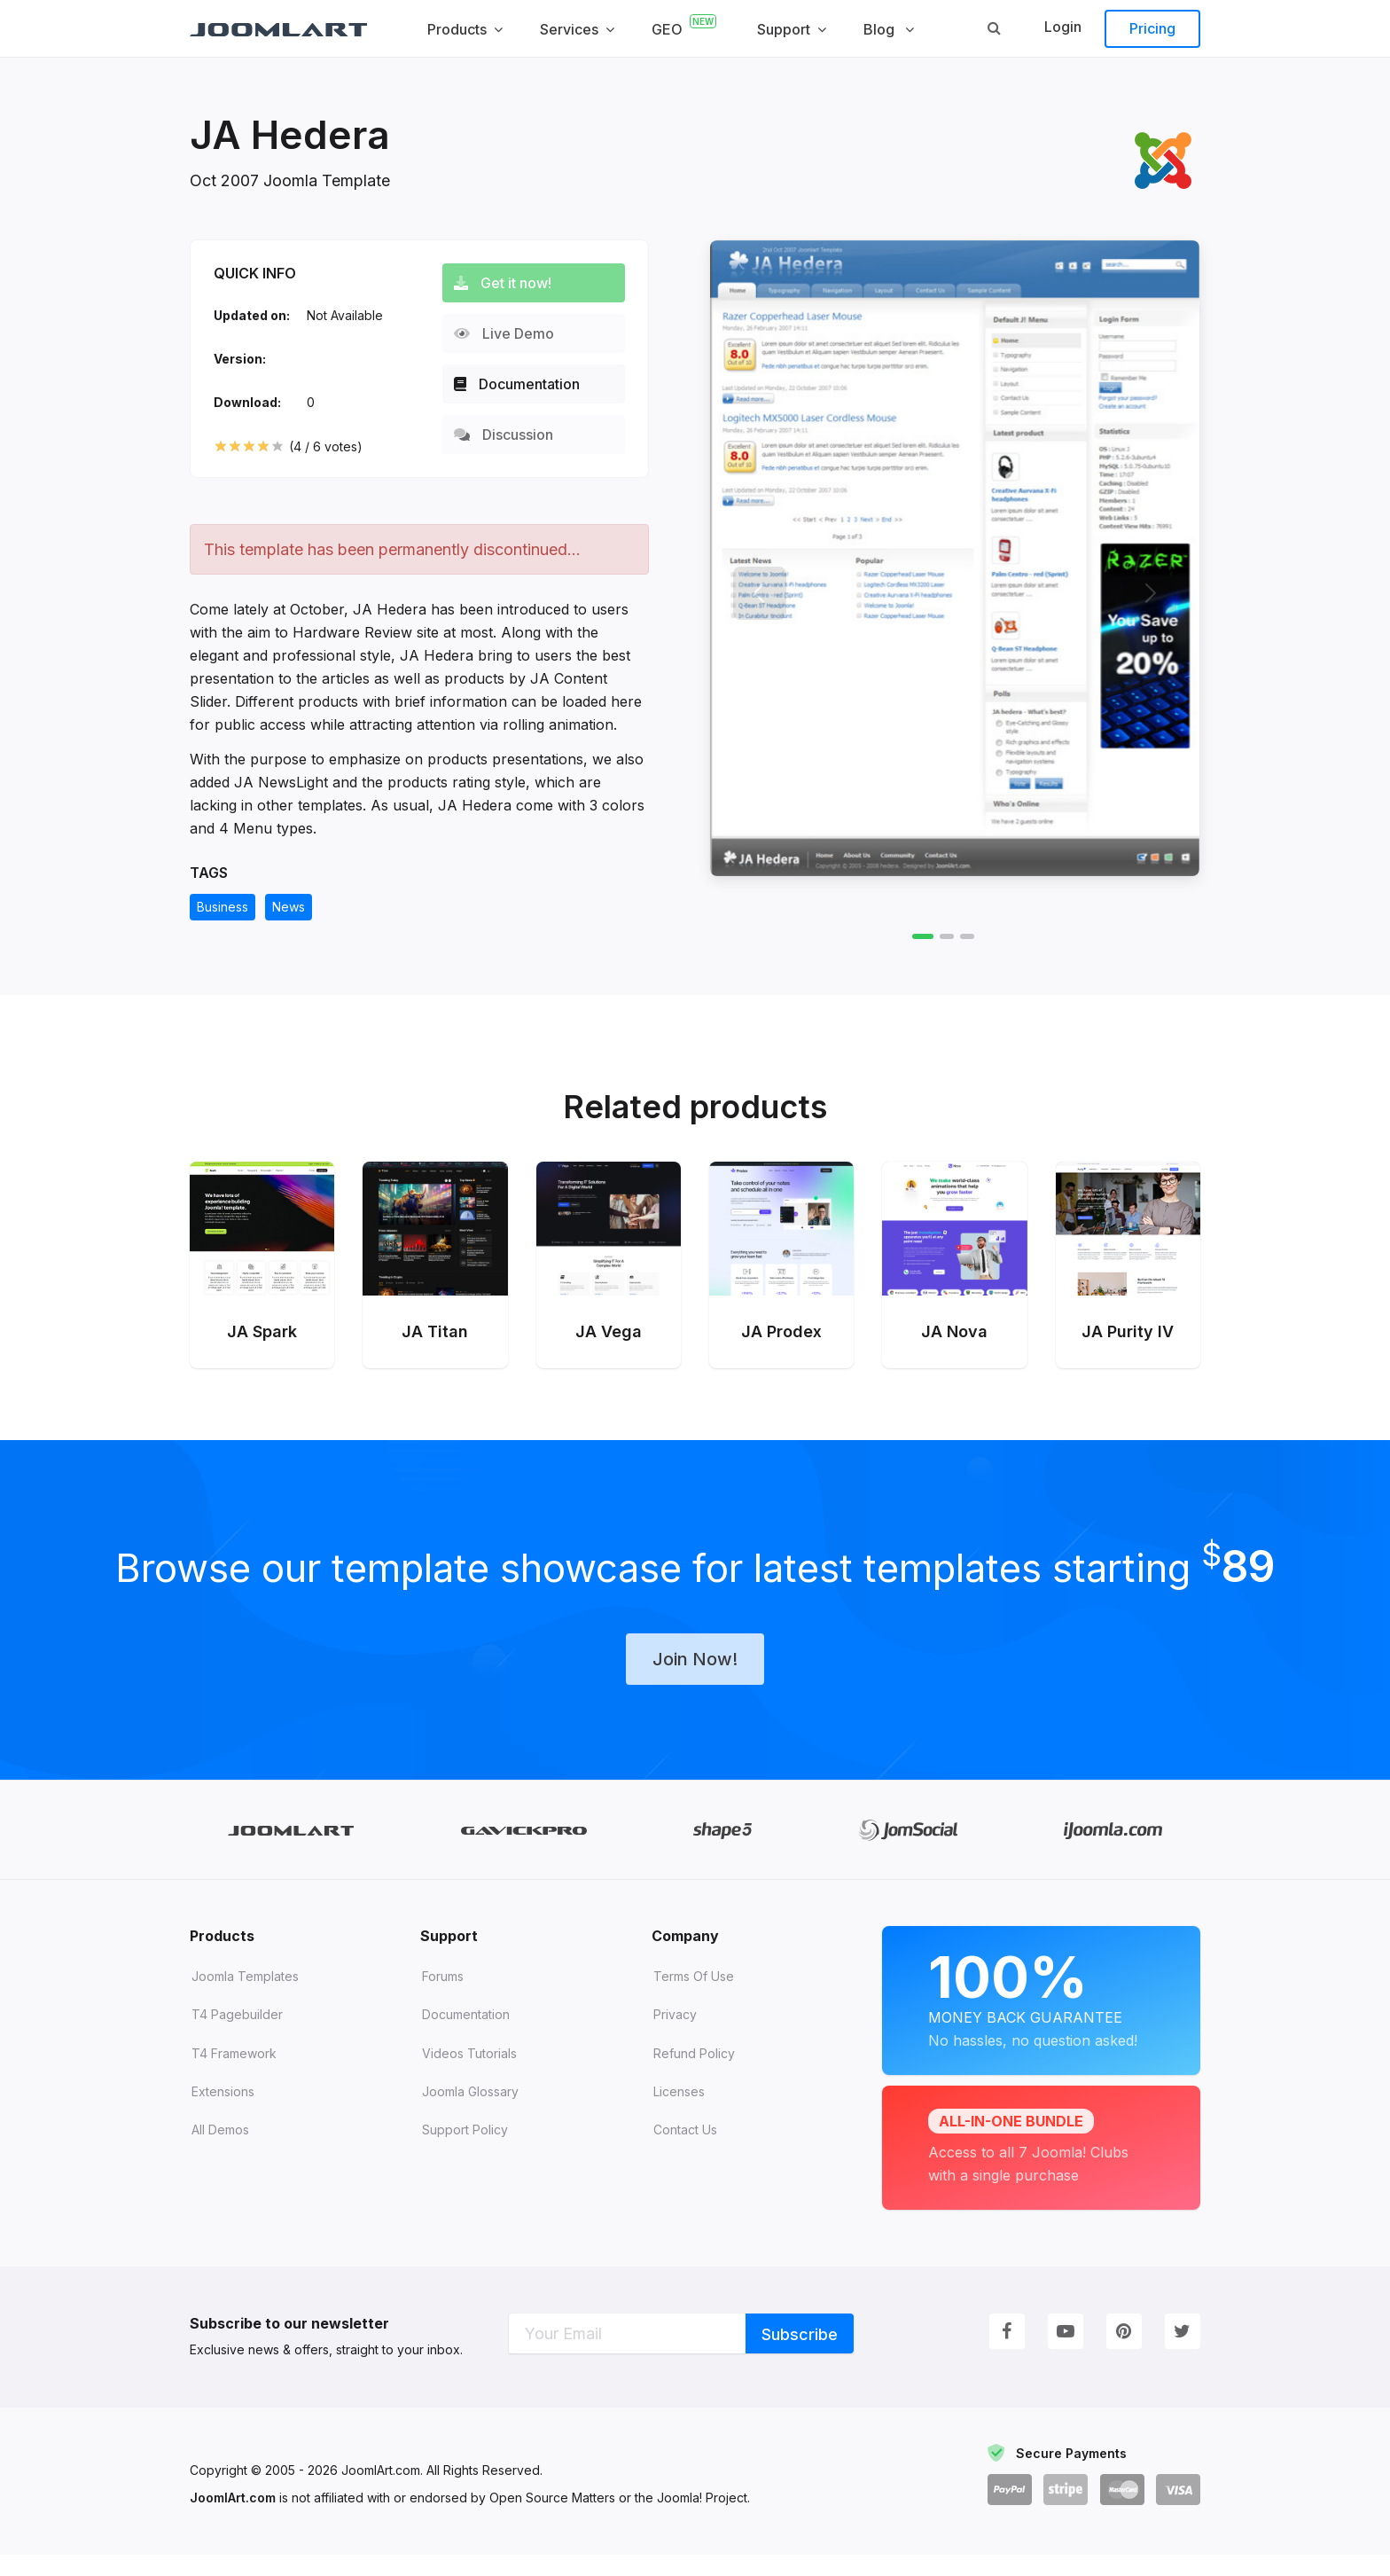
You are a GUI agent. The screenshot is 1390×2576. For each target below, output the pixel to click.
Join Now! (695, 1679)
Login (1063, 26)
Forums (443, 1997)
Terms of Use (693, 1997)
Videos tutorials (469, 2074)
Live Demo (512, 333)
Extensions (222, 2112)
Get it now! (510, 283)
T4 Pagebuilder (237, 2036)
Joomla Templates (245, 1997)
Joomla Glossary (470, 2112)
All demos (220, 2151)
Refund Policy (694, 2074)
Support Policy (465, 2151)
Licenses (679, 2112)
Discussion (511, 434)
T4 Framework (234, 2074)
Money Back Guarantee (1041, 2018)
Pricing (1152, 28)
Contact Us (685, 2151)
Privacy (675, 2036)
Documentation (525, 384)
